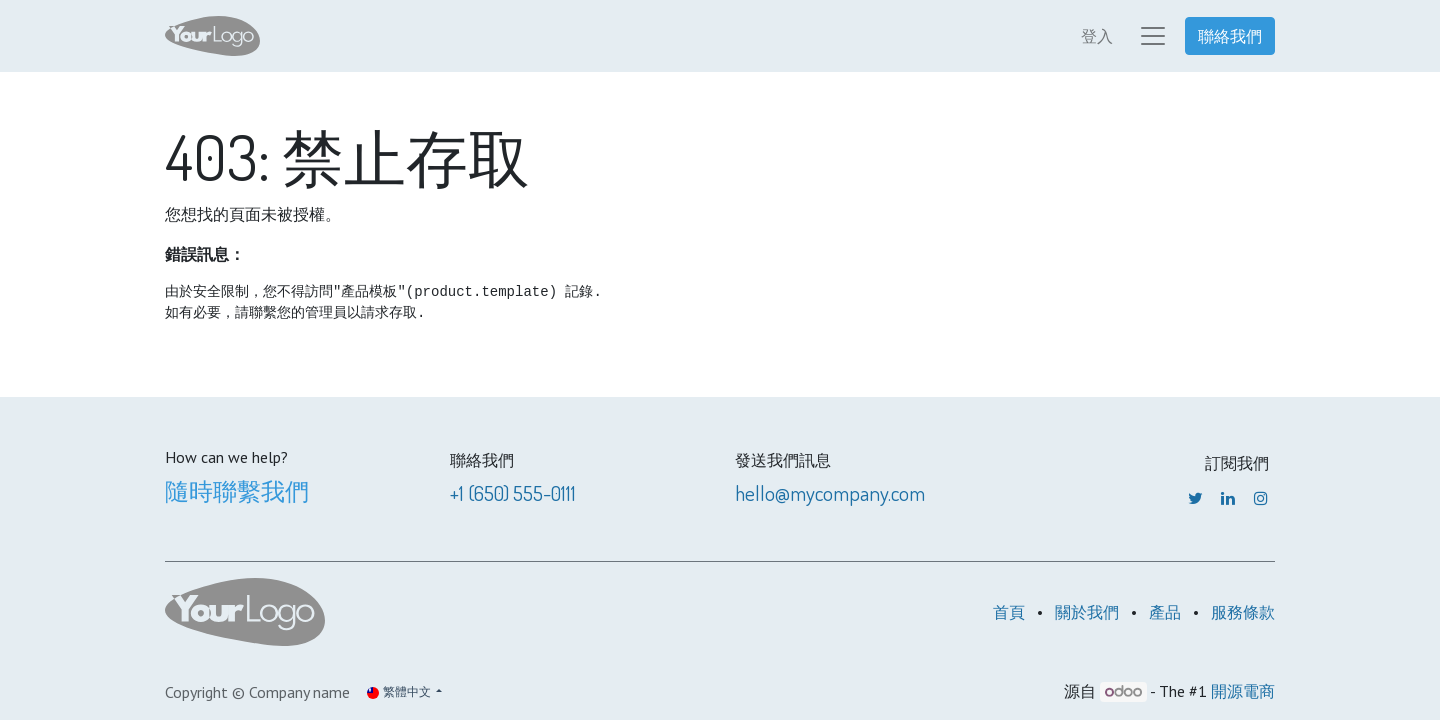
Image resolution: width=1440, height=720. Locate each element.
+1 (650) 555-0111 (513, 492)
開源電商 (1243, 691)
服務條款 (1243, 612)
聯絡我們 (1230, 36)
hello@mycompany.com (830, 492)
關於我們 (1087, 612)
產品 (1165, 612)
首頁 (1009, 612)
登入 (1097, 36)
